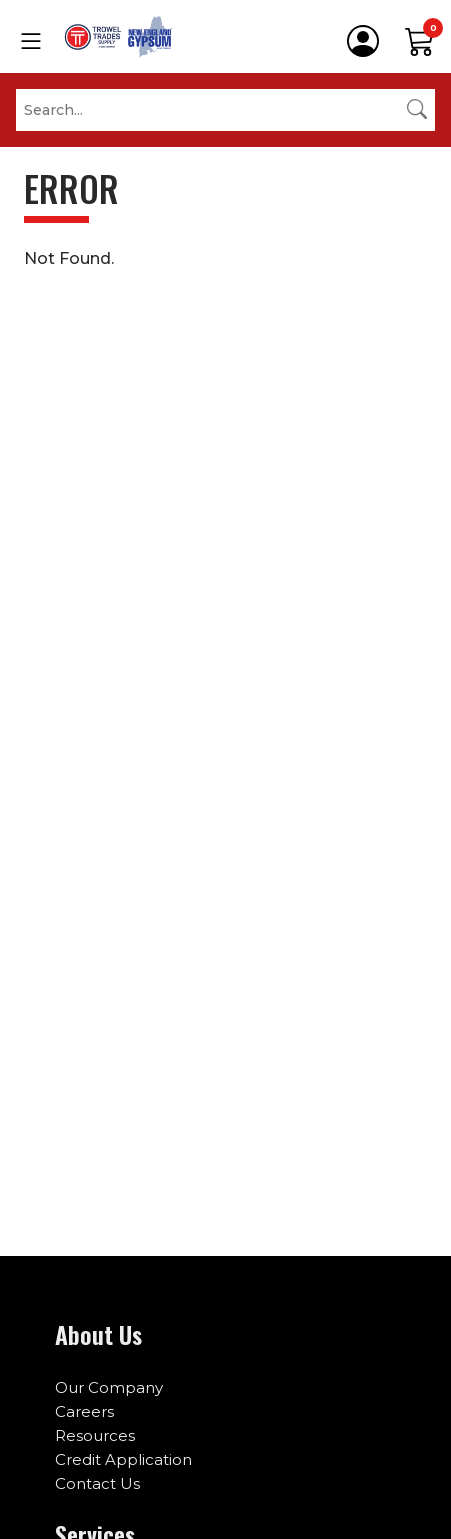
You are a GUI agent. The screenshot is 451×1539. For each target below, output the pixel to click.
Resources (95, 1435)
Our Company (109, 1387)
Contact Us (97, 1483)
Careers (84, 1411)
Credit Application (123, 1459)
